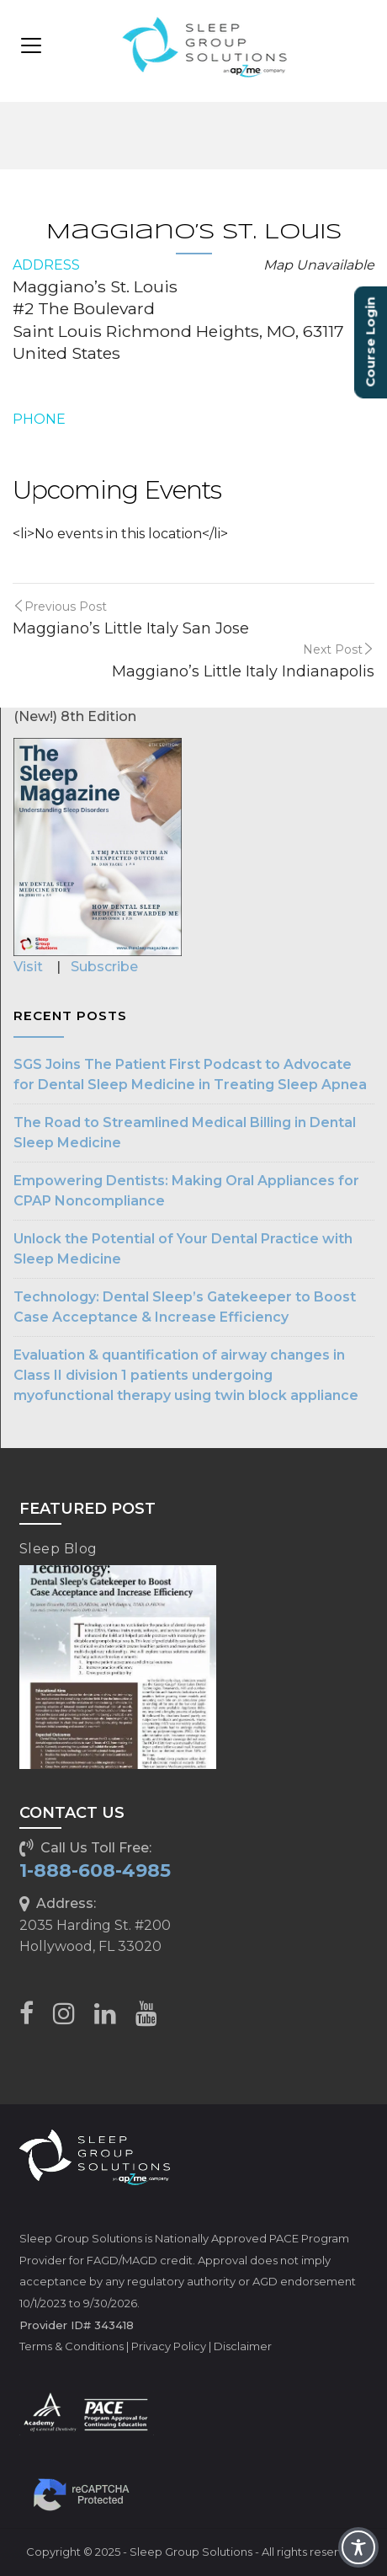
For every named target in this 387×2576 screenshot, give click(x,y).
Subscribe (104, 967)
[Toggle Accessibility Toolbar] (358, 2547)
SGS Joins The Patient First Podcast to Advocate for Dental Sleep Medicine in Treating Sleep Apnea (190, 1074)
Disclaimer (243, 2346)
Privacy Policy (168, 2346)
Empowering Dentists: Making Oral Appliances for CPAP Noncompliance (186, 1191)
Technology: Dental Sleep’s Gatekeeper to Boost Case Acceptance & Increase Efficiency (184, 1307)
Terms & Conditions (71, 2346)
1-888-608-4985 (95, 1870)
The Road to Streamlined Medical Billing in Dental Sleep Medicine (184, 1132)
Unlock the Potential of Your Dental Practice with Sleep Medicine (183, 1249)
